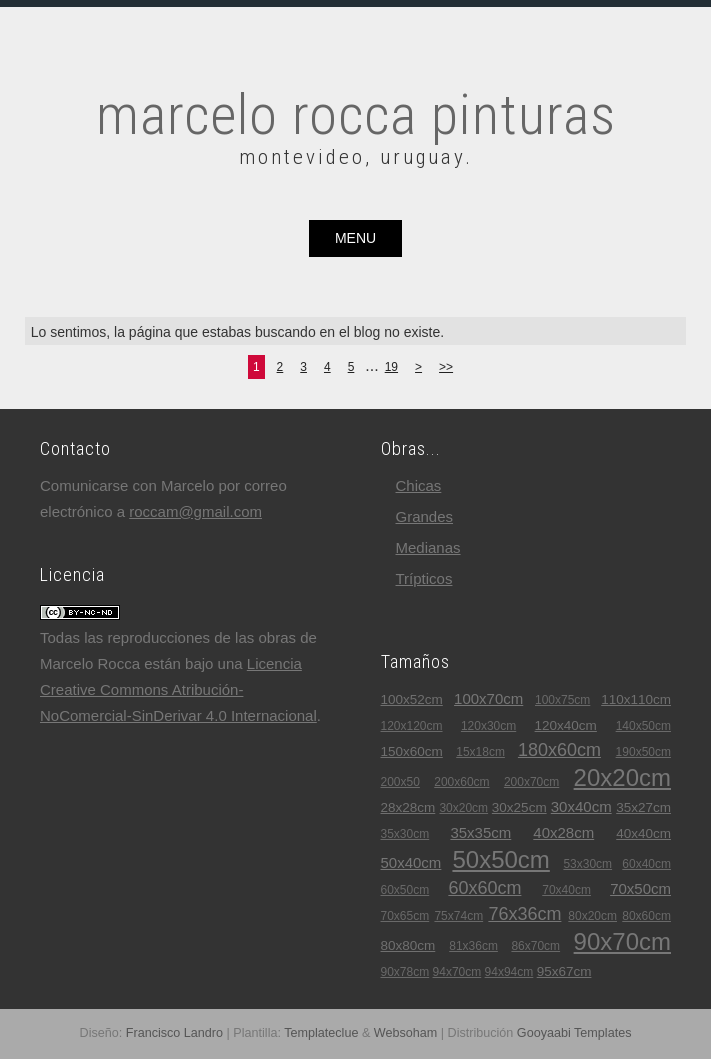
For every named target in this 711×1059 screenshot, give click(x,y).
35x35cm (480, 832)
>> (446, 367)
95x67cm (564, 971)
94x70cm (457, 972)
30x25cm (519, 807)
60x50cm (405, 890)
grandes (425, 516)
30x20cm (463, 808)
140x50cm (643, 726)
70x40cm (566, 890)
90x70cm (622, 941)
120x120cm (412, 726)
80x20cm (592, 916)
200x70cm (531, 782)
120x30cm (488, 726)
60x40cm (646, 864)
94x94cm (509, 972)
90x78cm (405, 972)
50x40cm (411, 862)
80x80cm (408, 945)
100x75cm (562, 700)
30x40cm (581, 806)
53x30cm (587, 864)
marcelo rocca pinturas (356, 115)
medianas (428, 547)
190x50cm (643, 752)
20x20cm (622, 777)
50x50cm (500, 859)
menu (355, 238)
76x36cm (524, 914)
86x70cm (535, 946)
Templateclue (321, 1033)
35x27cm (643, 807)
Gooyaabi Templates (574, 1033)
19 (391, 367)
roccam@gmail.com (195, 511)
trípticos (424, 578)
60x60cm (484, 888)
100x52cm (412, 699)
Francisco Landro (174, 1033)
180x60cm (559, 750)
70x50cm (640, 888)
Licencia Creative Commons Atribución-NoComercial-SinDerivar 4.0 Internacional (178, 689)
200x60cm (461, 782)
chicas (419, 485)
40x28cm (563, 832)
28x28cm (408, 807)
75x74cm (458, 916)
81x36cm (473, 946)
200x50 (400, 782)
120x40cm (566, 725)
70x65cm (405, 916)
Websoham (405, 1033)
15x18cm (480, 752)
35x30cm (405, 834)
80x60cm (646, 916)
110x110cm (636, 699)
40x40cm (643, 833)
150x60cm (412, 751)
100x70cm (488, 698)
